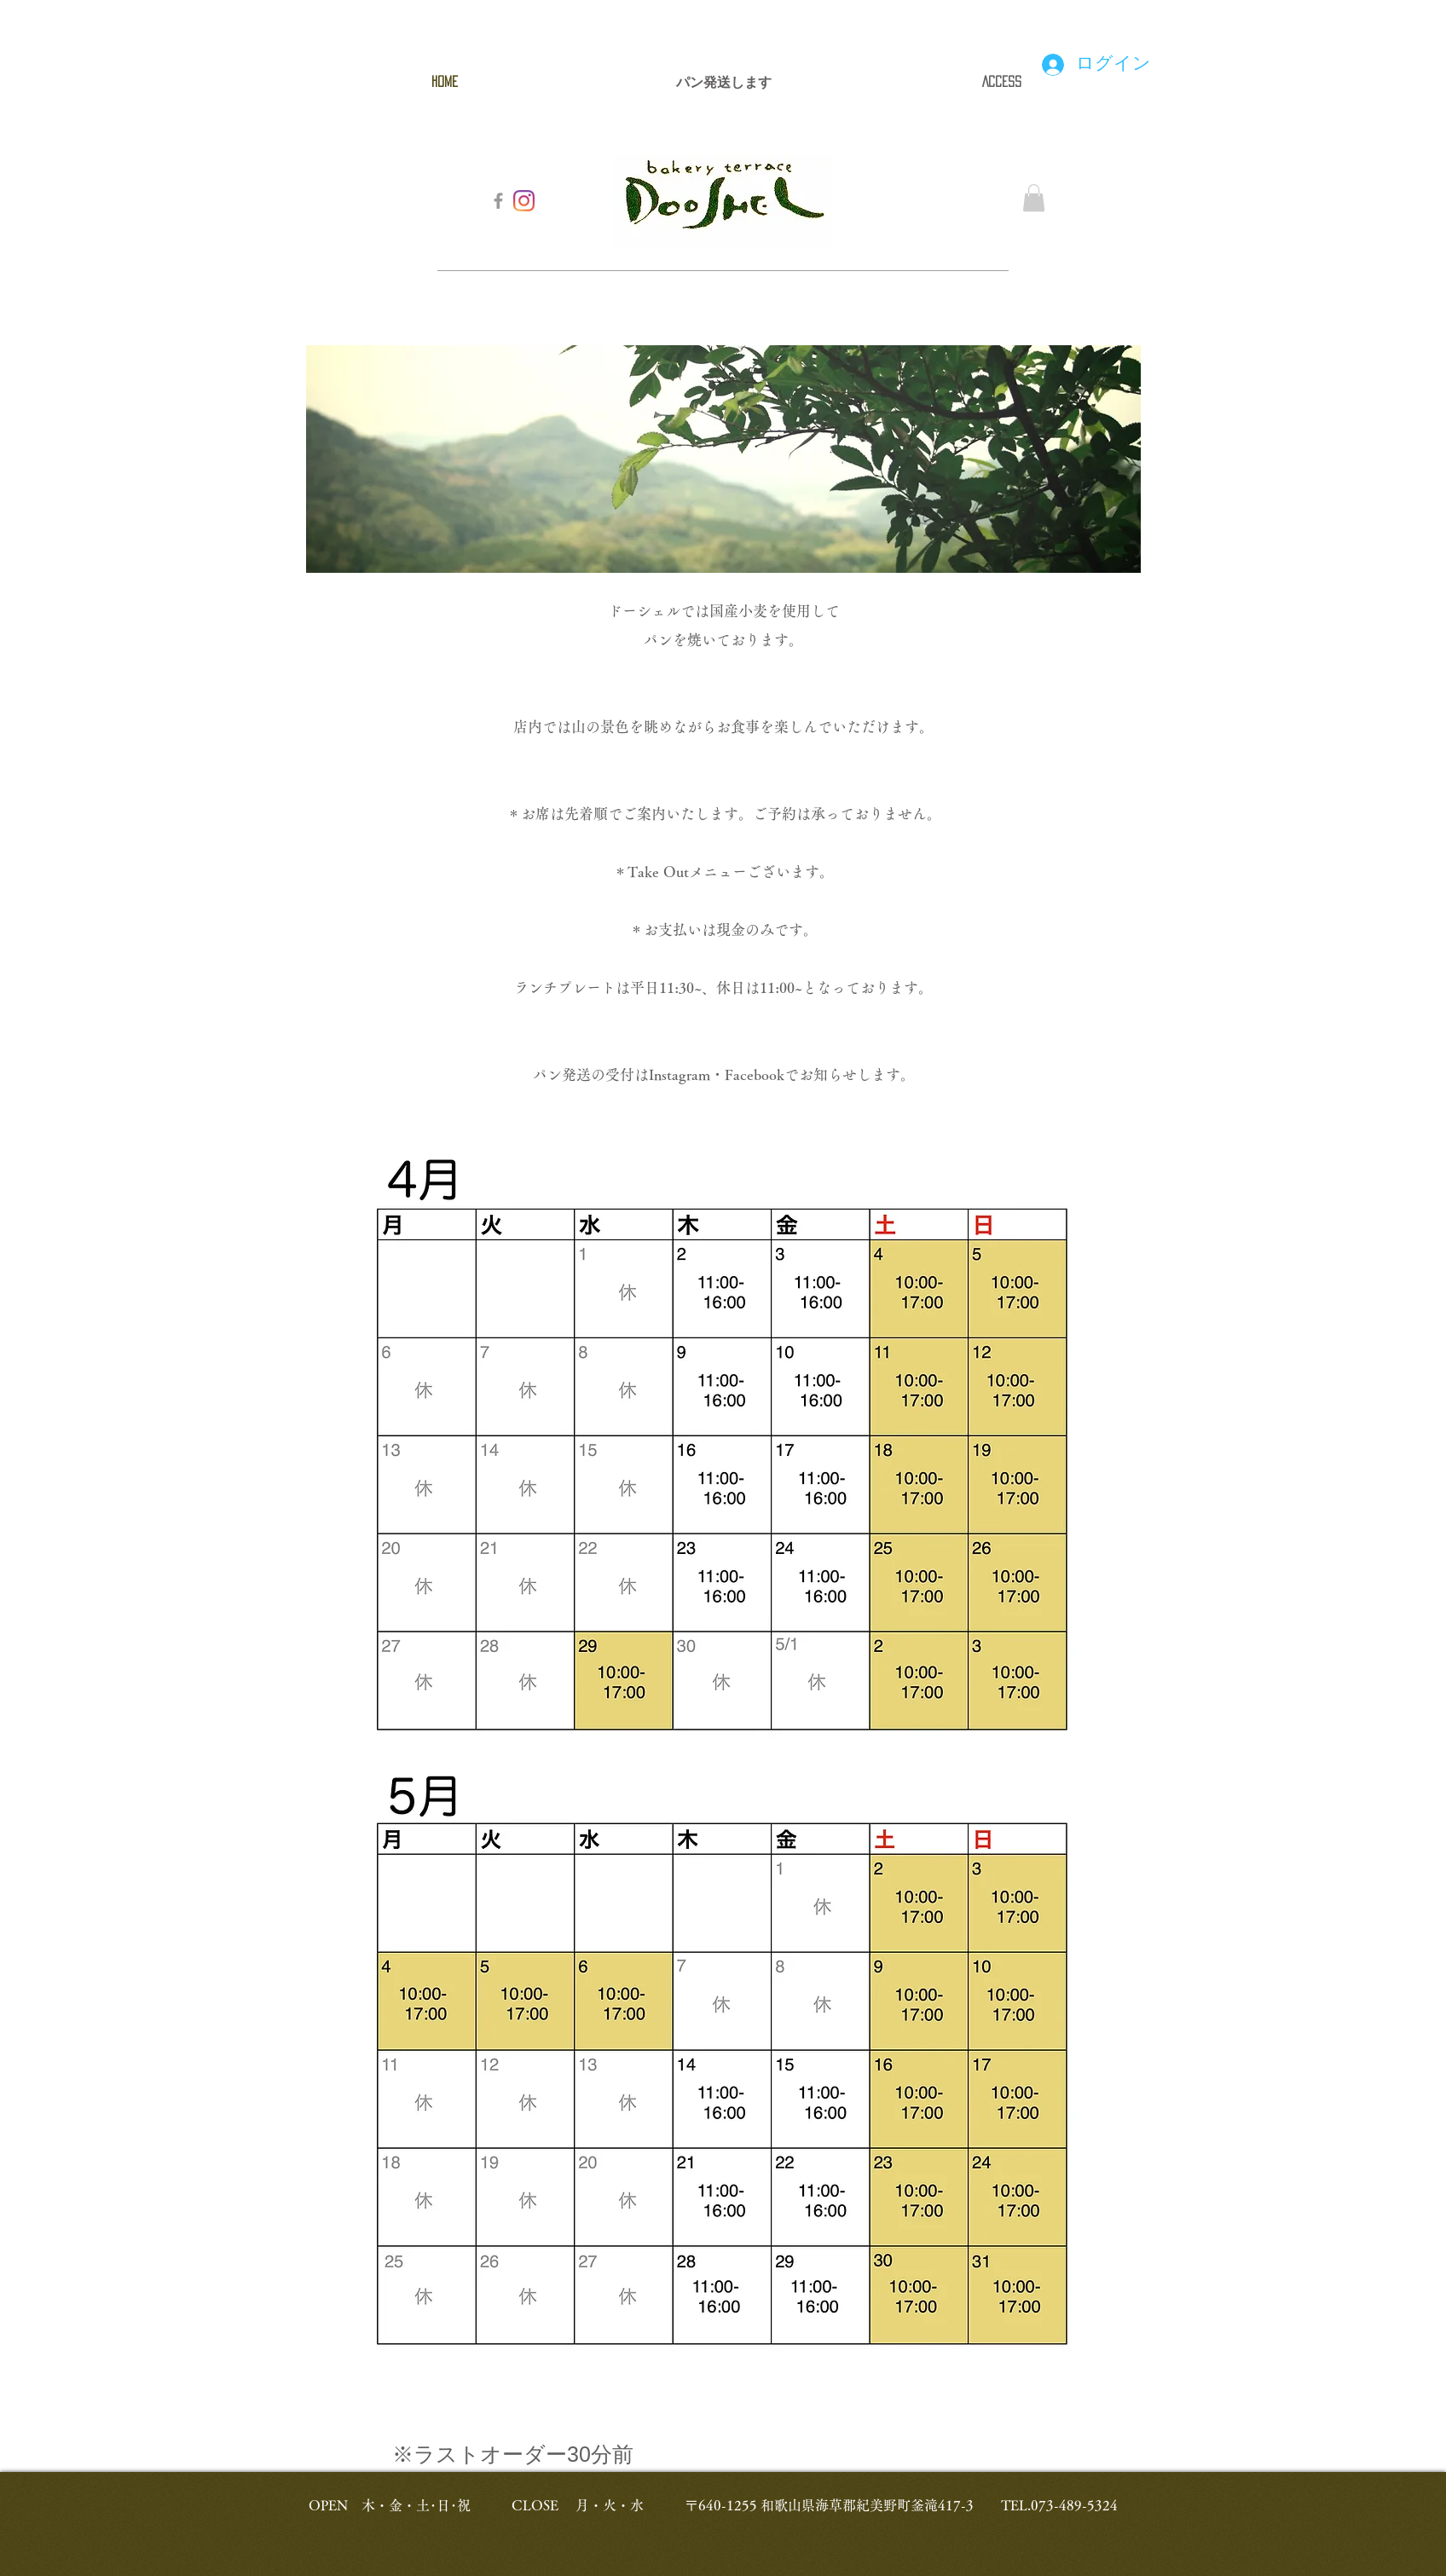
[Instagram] (524, 200)
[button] (1033, 197)
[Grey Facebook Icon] (498, 200)
